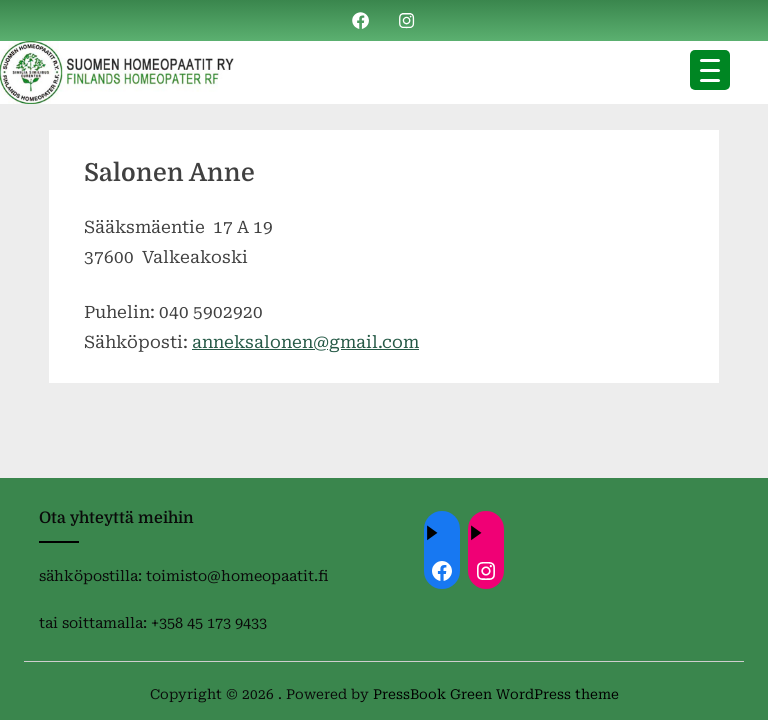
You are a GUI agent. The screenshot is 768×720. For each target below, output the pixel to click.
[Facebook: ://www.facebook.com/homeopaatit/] (442, 571)
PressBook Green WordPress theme (496, 694)
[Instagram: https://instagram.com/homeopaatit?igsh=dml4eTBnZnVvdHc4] (486, 571)
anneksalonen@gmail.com (305, 342)
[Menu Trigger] (710, 70)
